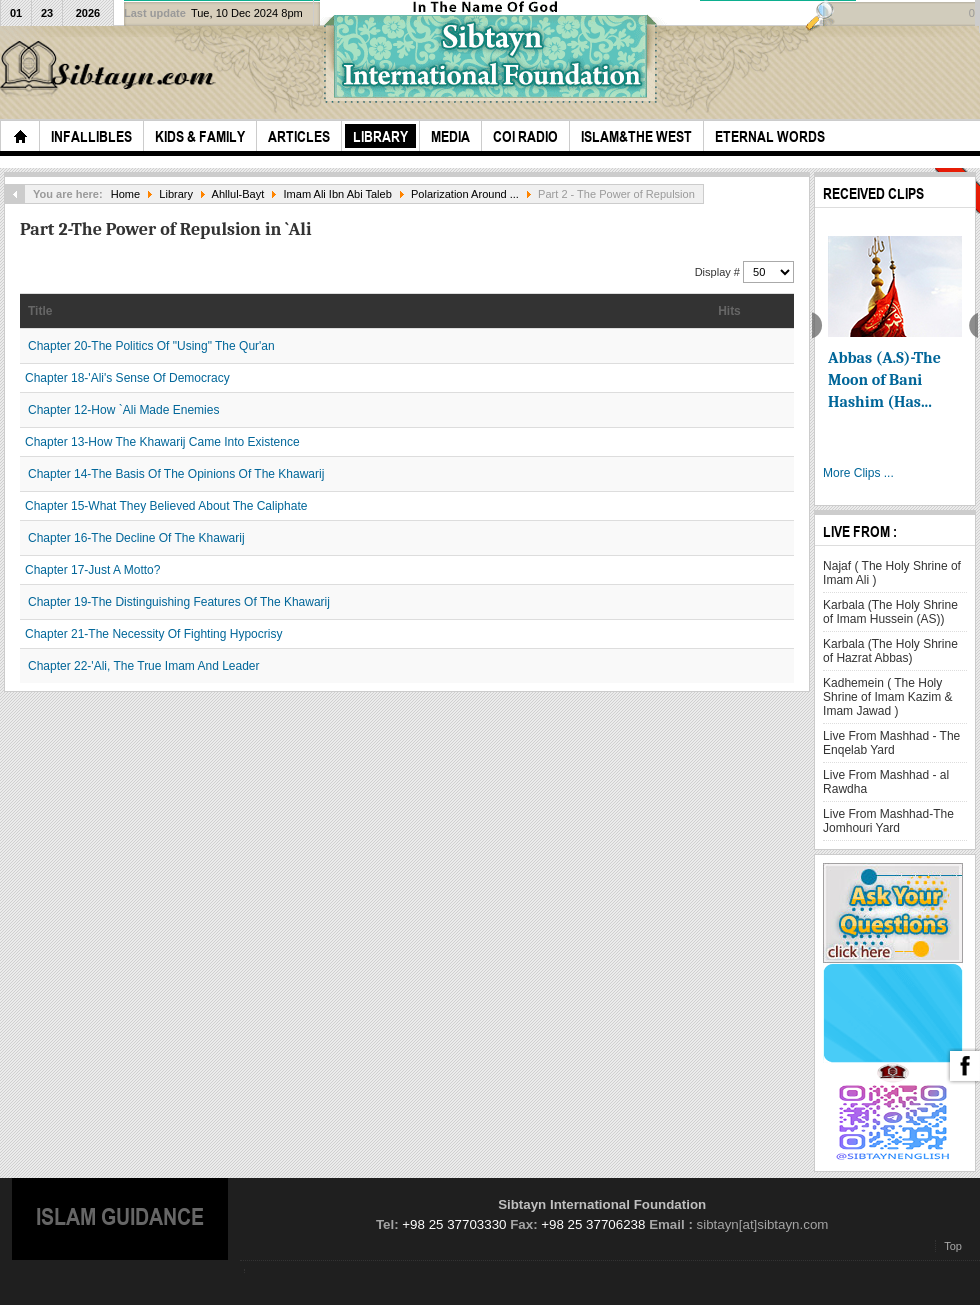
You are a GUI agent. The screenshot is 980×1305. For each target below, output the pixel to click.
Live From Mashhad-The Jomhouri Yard (888, 821)
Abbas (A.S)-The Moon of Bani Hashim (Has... (884, 380)
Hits (729, 311)
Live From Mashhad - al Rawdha (886, 782)
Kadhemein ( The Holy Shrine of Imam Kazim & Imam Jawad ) (887, 697)
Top (953, 1246)
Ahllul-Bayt (238, 194)
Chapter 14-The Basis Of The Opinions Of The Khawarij (176, 474)
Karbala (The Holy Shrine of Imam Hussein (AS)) (890, 612)
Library (176, 194)
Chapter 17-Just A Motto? (92, 570)
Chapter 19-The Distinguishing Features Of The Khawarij (179, 602)
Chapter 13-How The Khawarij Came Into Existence (162, 442)
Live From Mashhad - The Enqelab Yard (891, 743)
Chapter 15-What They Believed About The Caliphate (166, 506)
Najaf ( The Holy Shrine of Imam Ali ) (892, 573)
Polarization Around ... (465, 194)
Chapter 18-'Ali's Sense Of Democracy (127, 378)
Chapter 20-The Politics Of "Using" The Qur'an (151, 346)
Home (125, 194)
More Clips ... (858, 473)
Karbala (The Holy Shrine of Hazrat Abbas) (890, 651)
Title (40, 311)
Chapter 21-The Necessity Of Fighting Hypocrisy (153, 634)
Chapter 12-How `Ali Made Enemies (123, 410)
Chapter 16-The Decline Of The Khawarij (136, 538)
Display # (719, 272)
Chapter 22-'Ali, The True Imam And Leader (144, 666)
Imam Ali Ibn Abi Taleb (338, 194)
